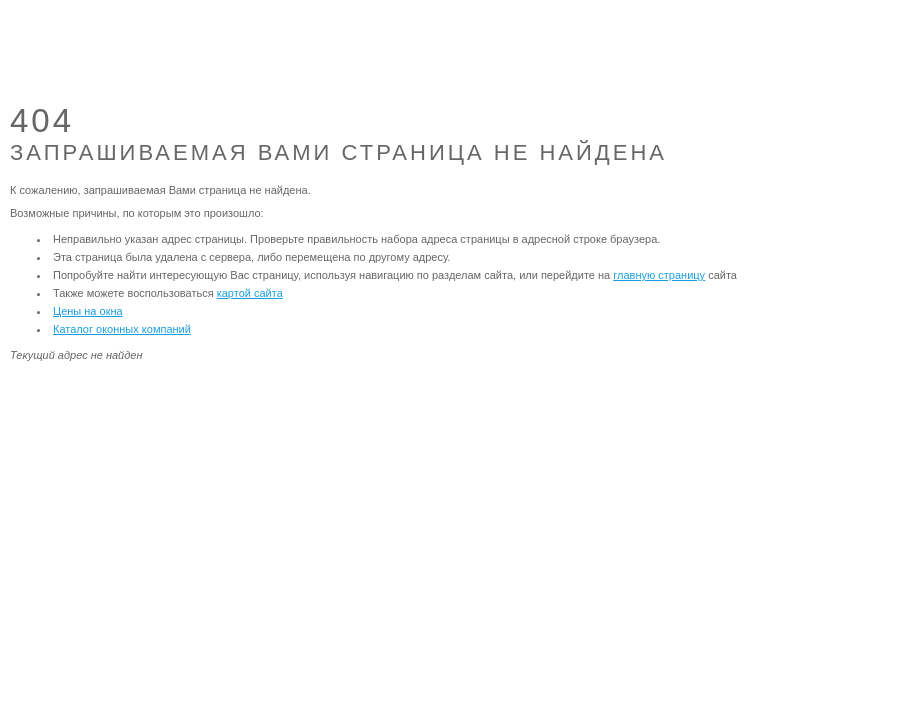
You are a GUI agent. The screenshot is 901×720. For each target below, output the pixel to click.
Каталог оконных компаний (122, 329)
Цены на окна (88, 311)
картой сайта (250, 293)
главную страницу (659, 275)
